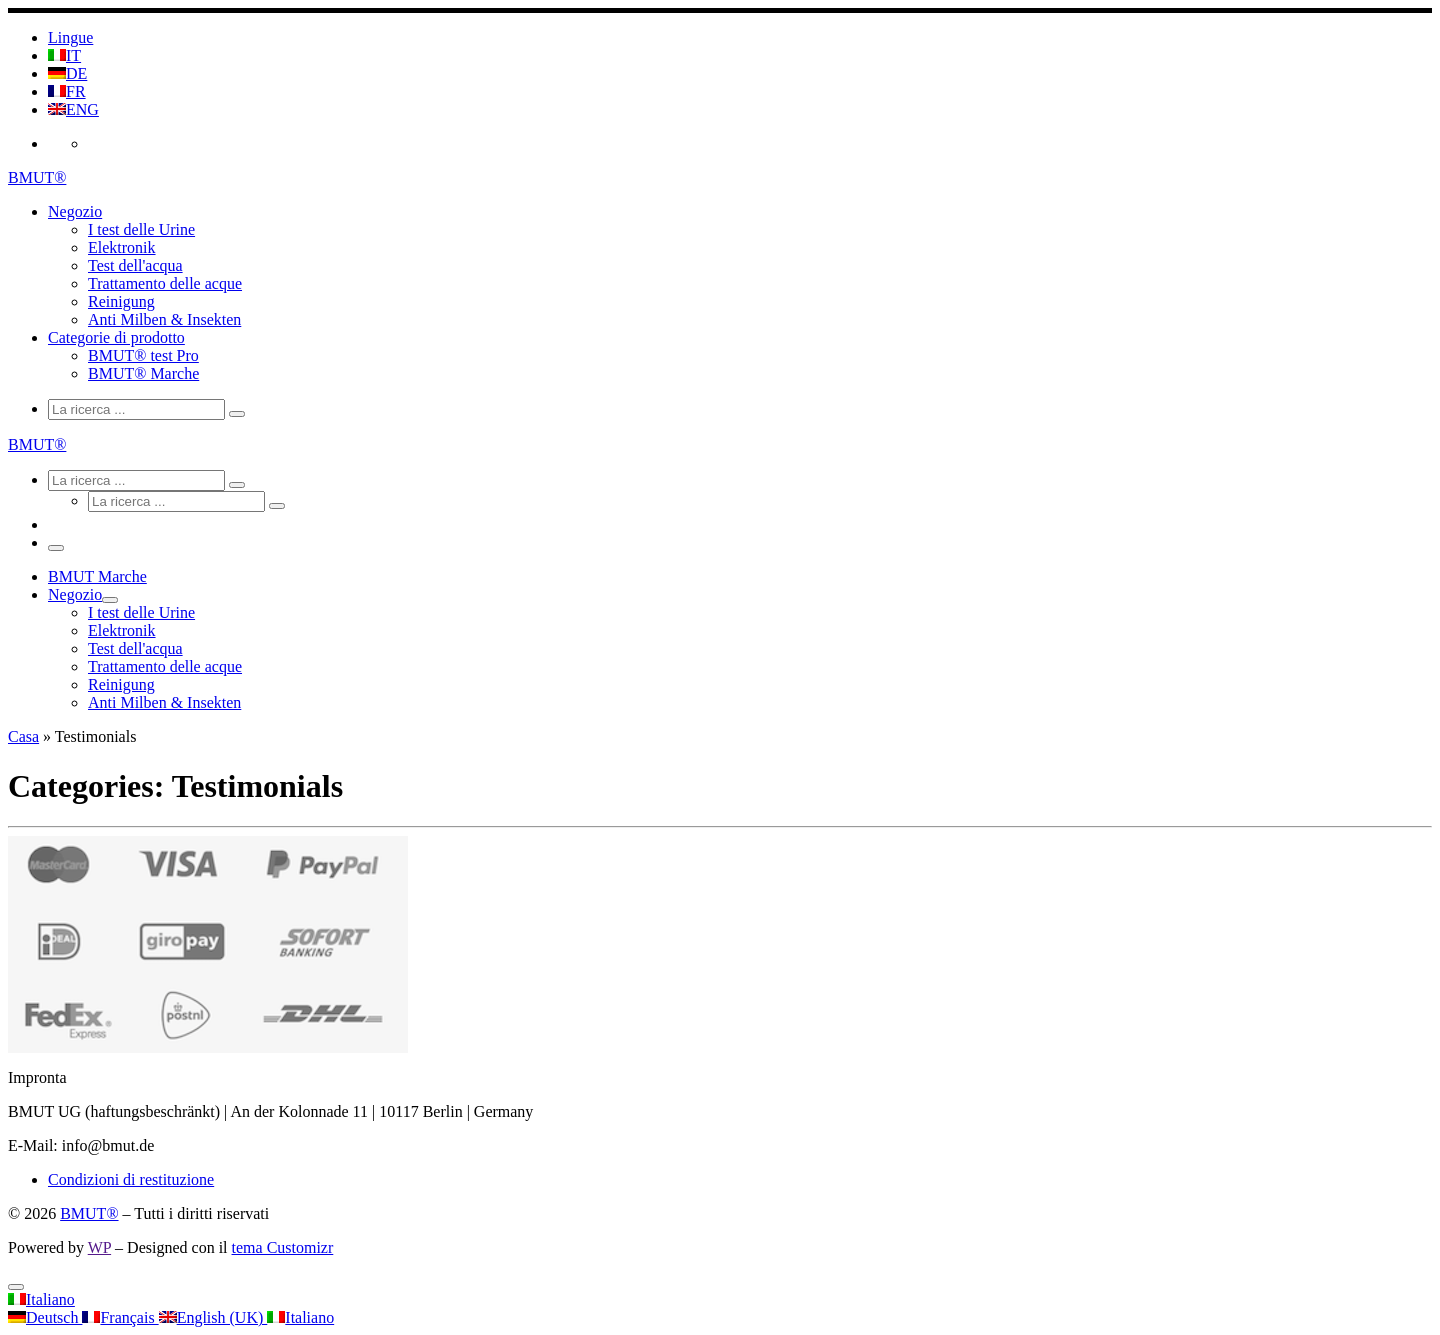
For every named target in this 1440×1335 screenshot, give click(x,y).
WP (99, 1247)
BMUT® (89, 1213)
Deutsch (45, 1317)
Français (120, 1317)
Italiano (41, 1299)
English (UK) (213, 1317)
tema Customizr (283, 1247)
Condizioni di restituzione (131, 1179)
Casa (23, 736)
